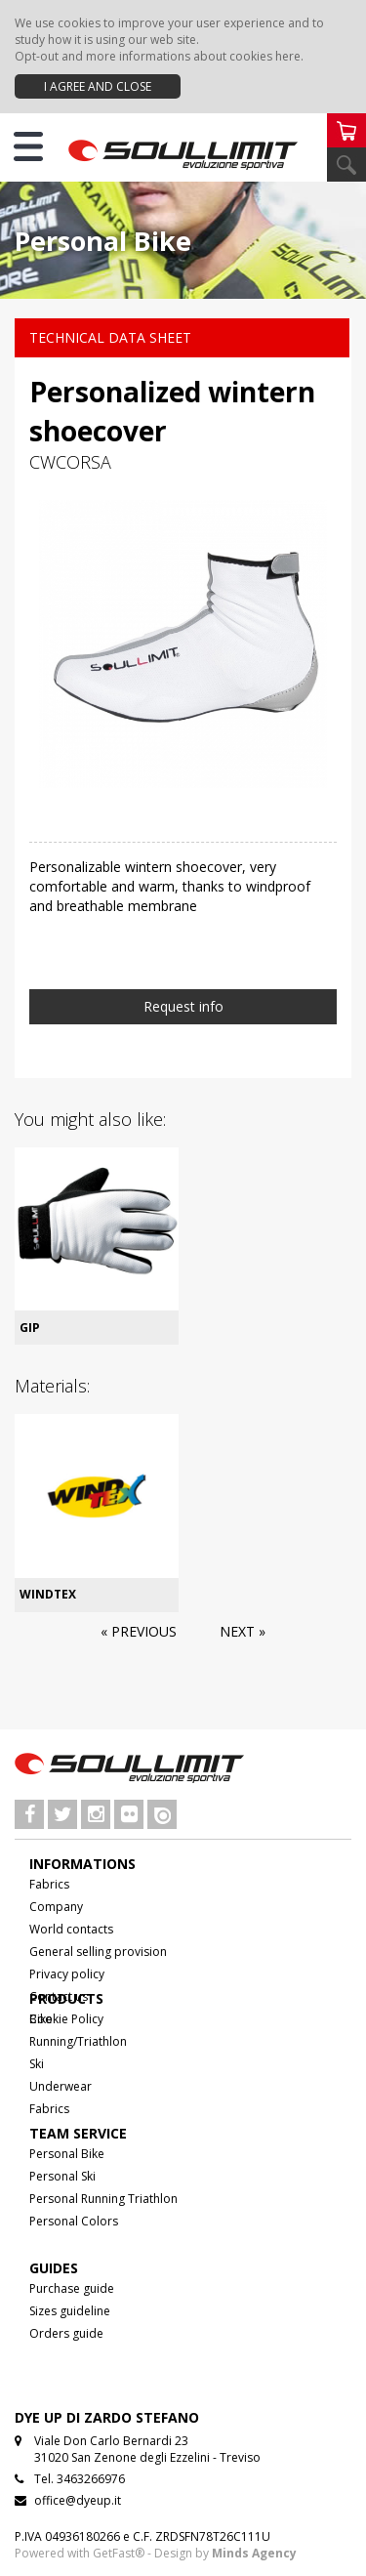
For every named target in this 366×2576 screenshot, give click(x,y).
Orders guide (66, 2333)
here (288, 56)
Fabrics (49, 1884)
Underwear (60, 2086)
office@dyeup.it (77, 2500)
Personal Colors (73, 2221)
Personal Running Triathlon (103, 2198)
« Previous (139, 1631)
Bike (41, 2019)
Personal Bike (66, 2153)
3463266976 (91, 2479)
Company (56, 1906)
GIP (30, 1327)
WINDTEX (48, 1594)
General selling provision (98, 1951)
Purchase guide (71, 2288)
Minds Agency (254, 2553)
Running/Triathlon (78, 2041)
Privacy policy (66, 1974)
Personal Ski (62, 2176)
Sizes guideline (69, 2311)
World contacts (71, 1929)
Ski (36, 2064)
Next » (242, 1631)
